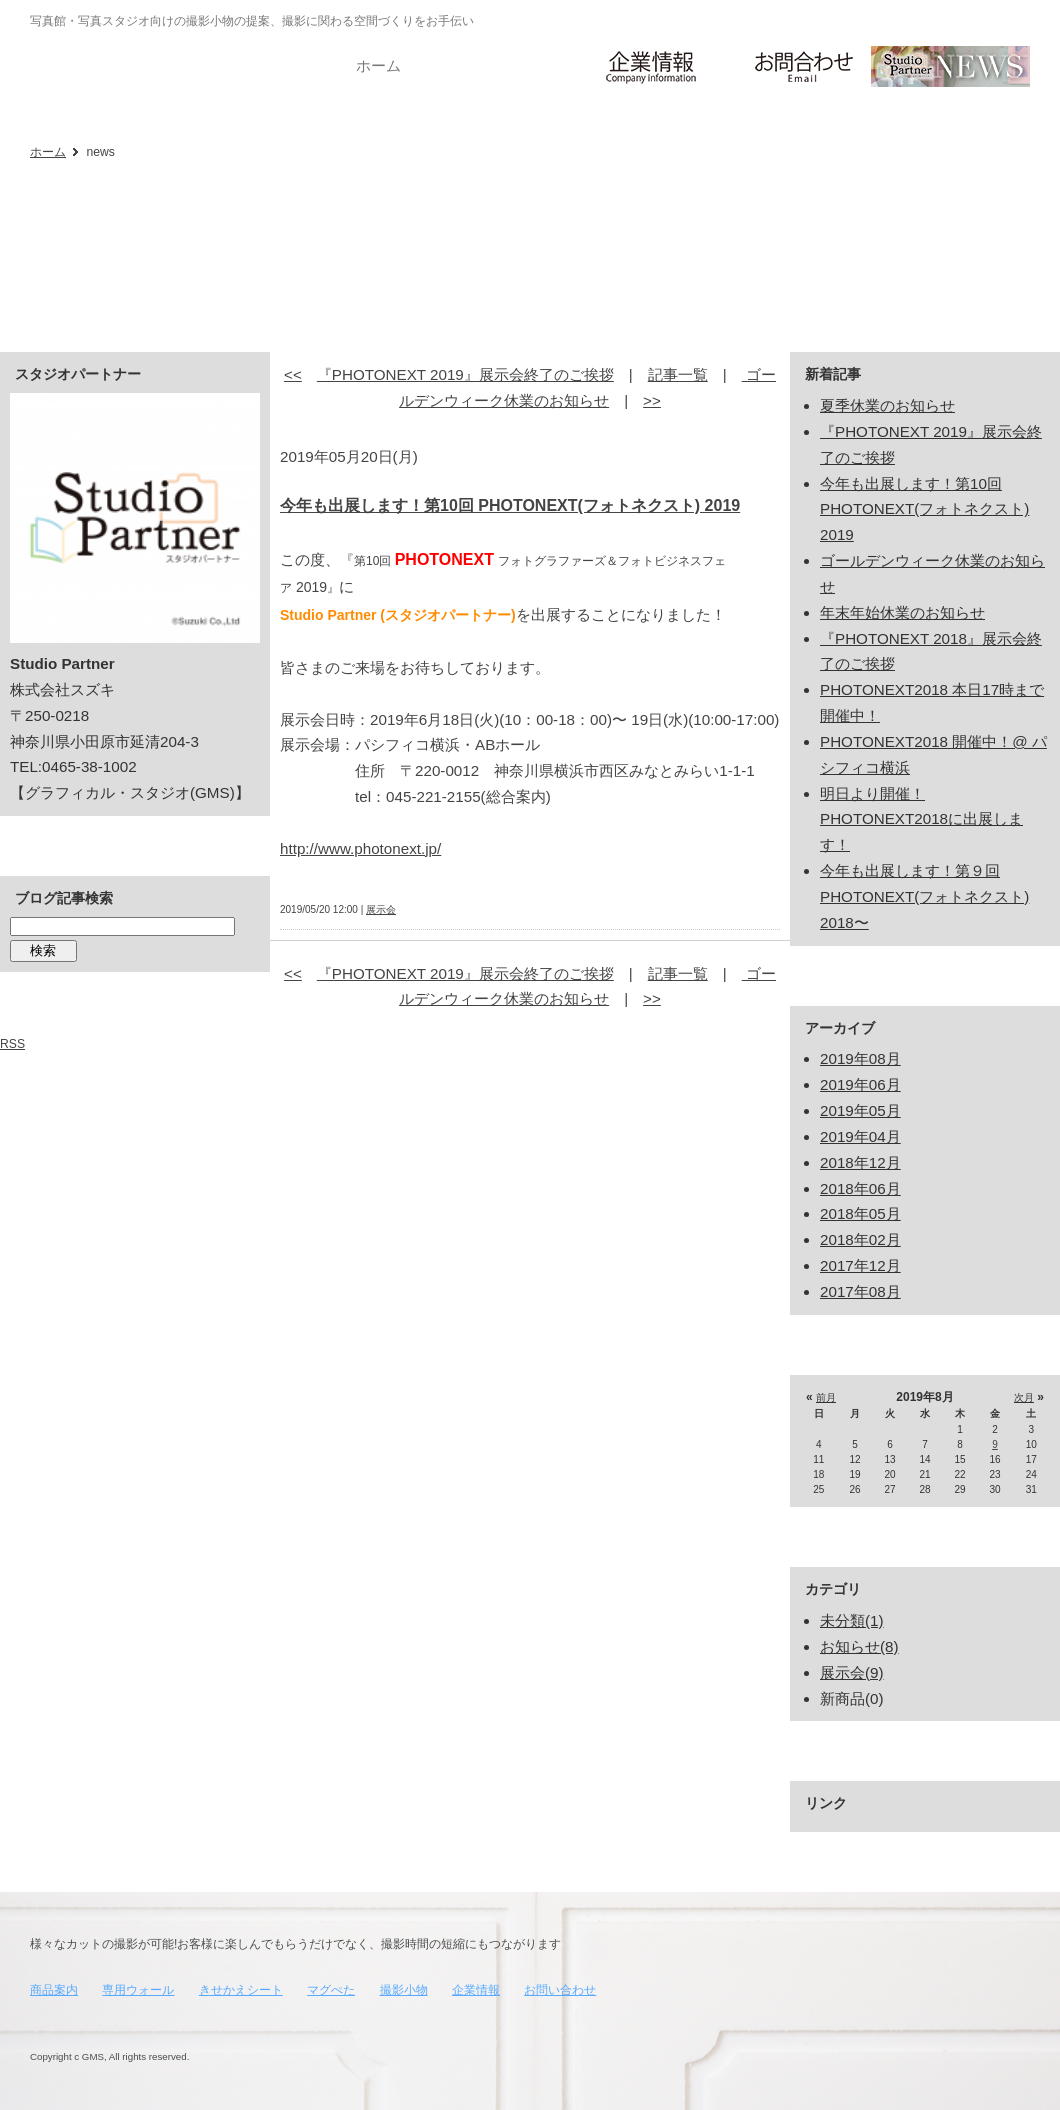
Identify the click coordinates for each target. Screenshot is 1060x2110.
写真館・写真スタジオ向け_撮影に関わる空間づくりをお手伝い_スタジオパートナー (80, 62)
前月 (826, 1397)
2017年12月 (860, 1265)
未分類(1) (852, 1620)
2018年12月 (860, 1162)
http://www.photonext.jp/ (360, 848)
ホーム (48, 152)
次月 (1024, 1397)
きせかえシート (241, 1990)
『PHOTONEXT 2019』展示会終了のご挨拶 (465, 374)
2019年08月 (860, 1058)
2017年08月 (860, 1291)
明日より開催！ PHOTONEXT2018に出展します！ (921, 819)
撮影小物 (404, 1990)
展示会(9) (852, 1672)
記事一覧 (678, 374)
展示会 (381, 909)
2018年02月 (860, 1239)
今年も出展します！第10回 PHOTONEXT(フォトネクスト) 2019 (510, 505)
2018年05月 (860, 1213)
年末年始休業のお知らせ (902, 612)
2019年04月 (860, 1136)
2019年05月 (860, 1110)
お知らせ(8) (859, 1646)
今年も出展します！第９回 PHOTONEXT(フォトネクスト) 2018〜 (924, 896)
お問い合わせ (560, 1990)
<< (293, 374)
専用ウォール (138, 1990)
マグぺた (331, 1990)
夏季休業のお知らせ (887, 405)
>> (652, 400)
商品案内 (54, 1990)
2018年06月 (860, 1188)
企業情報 (476, 1990)
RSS (12, 1044)
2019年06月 (860, 1084)
